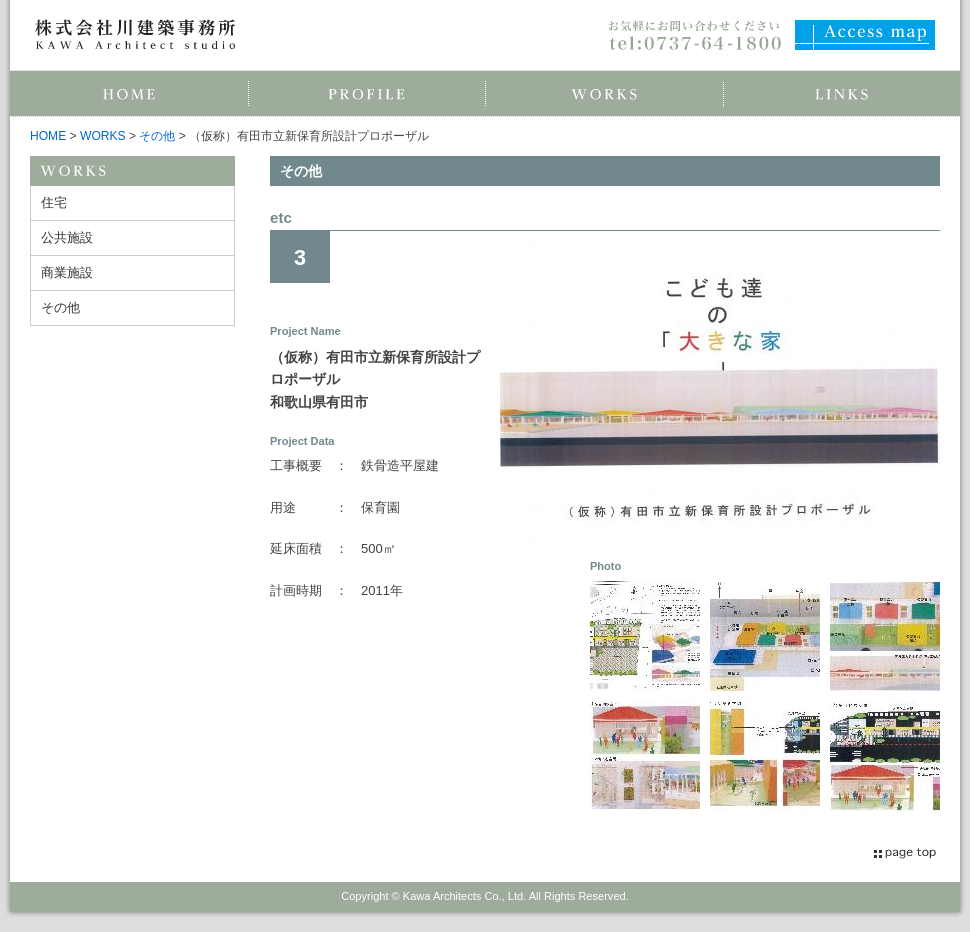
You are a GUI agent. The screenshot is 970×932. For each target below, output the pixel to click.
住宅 (54, 202)
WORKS (103, 136)
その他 (157, 136)
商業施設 (67, 272)
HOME (48, 136)
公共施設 (67, 237)
